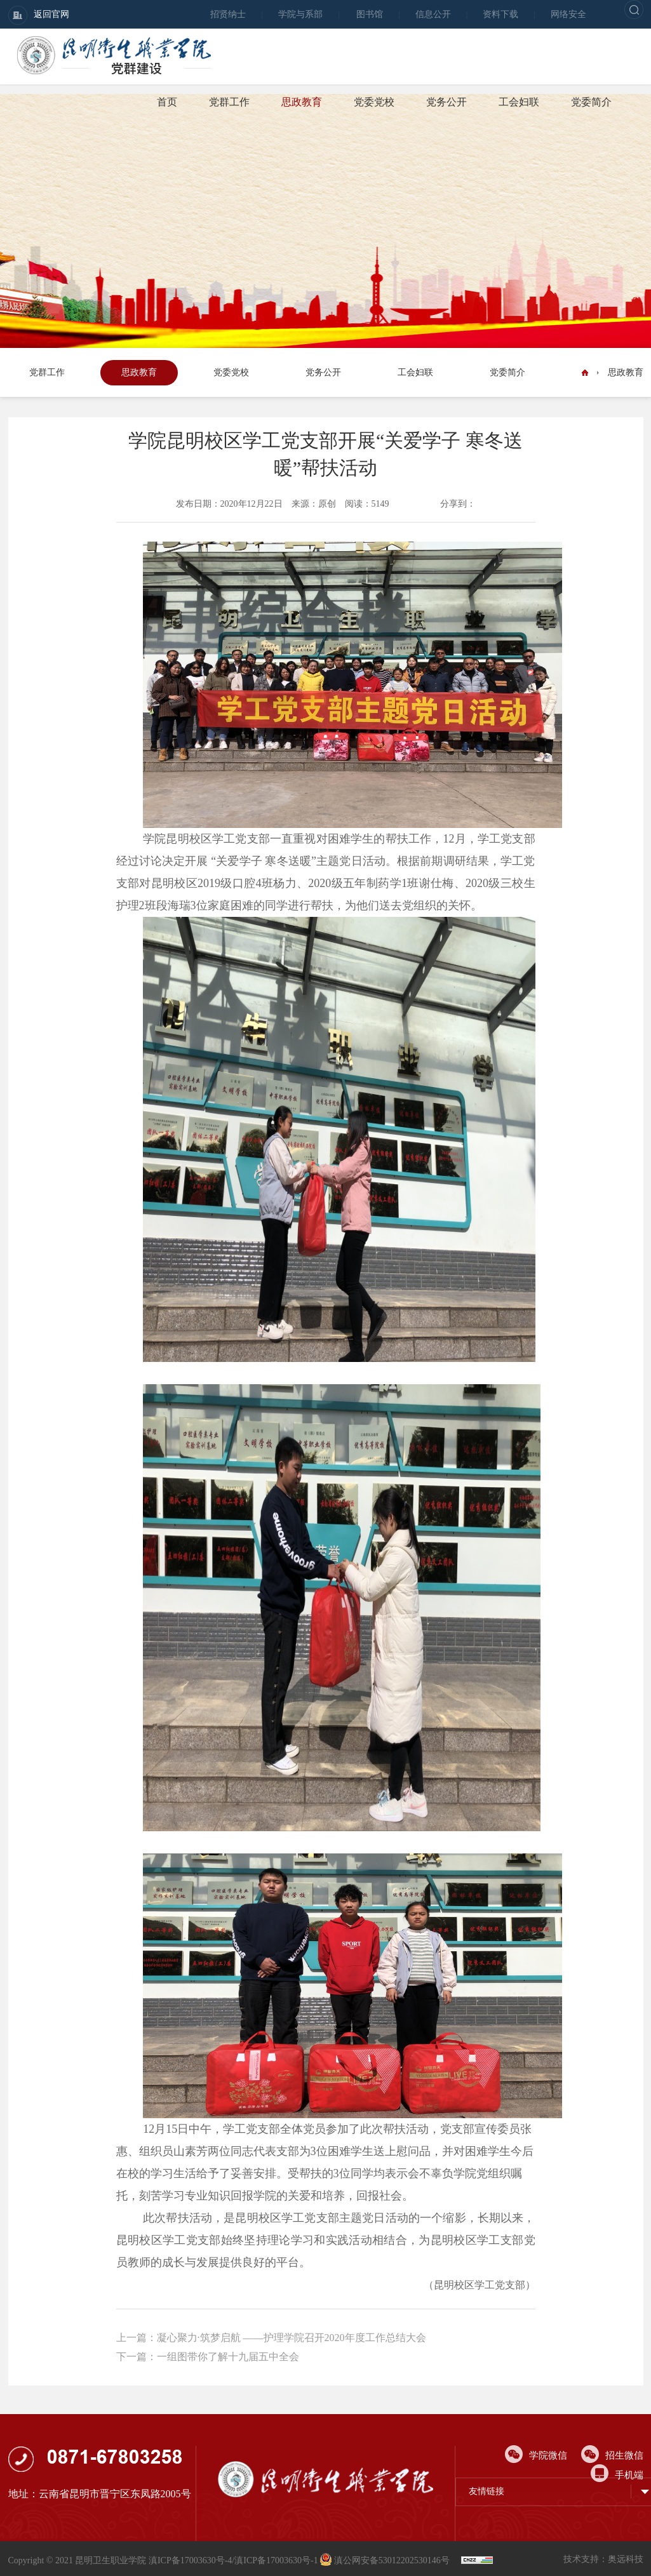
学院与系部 (300, 14)
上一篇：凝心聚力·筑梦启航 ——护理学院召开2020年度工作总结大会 (271, 2337)
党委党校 (374, 102)
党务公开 (446, 102)
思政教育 (301, 102)
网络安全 (568, 14)
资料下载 (500, 14)
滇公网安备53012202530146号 (386, 2560)
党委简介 (591, 102)
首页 (167, 102)
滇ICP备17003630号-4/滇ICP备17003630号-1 (233, 2560)
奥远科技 (625, 2559)
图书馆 (369, 14)
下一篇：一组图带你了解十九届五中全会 (207, 2356)
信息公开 (433, 14)
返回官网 (38, 15)
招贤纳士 (228, 14)
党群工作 (229, 102)
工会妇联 (519, 102)
